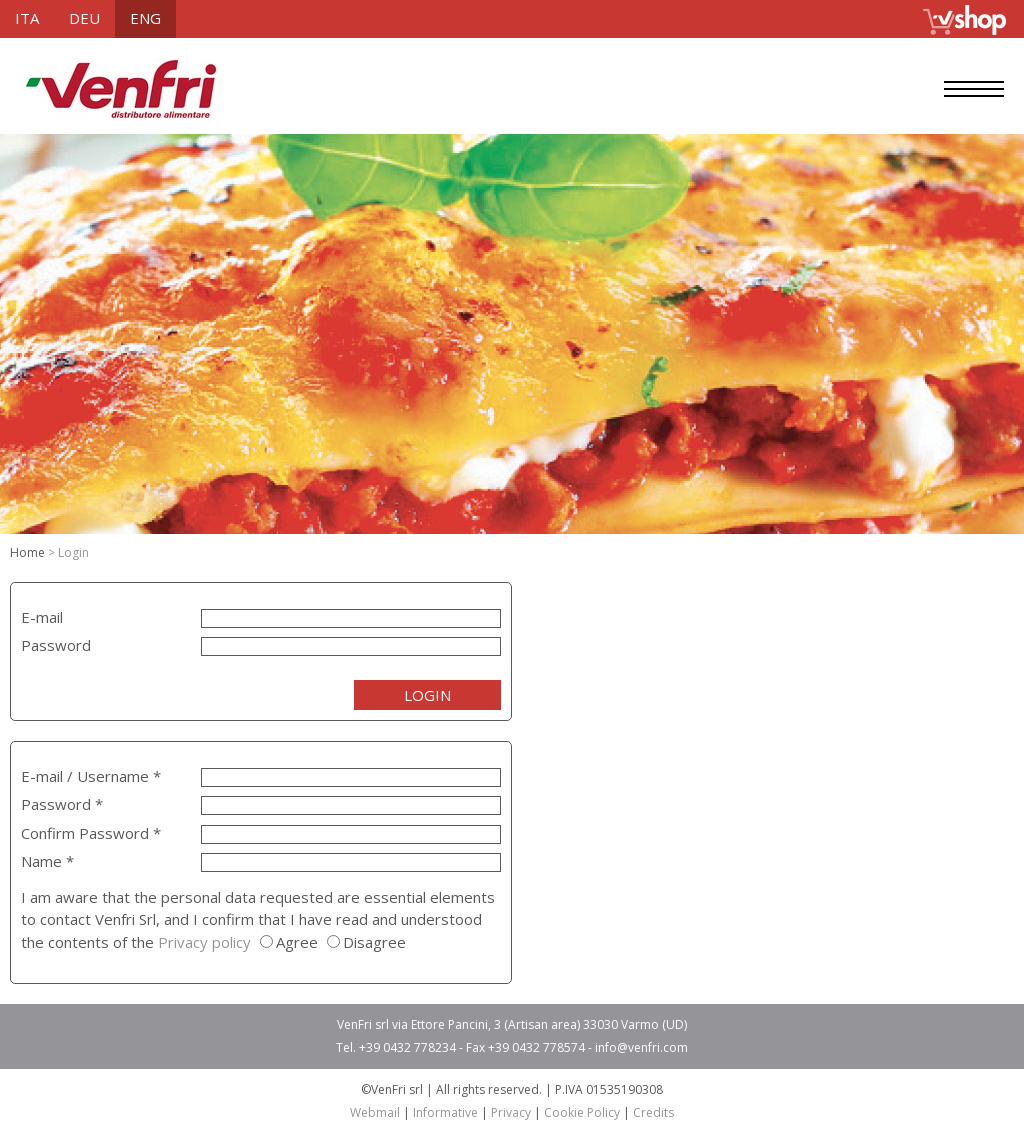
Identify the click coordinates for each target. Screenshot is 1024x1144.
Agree (297, 942)
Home (27, 552)
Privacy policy (204, 942)
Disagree (374, 942)
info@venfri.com (641, 1047)
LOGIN (427, 695)
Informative (445, 1112)
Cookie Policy (582, 1112)
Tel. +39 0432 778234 (396, 1047)
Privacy (511, 1112)
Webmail (375, 1112)
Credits (653, 1112)
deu (84, 18)
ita (27, 18)
